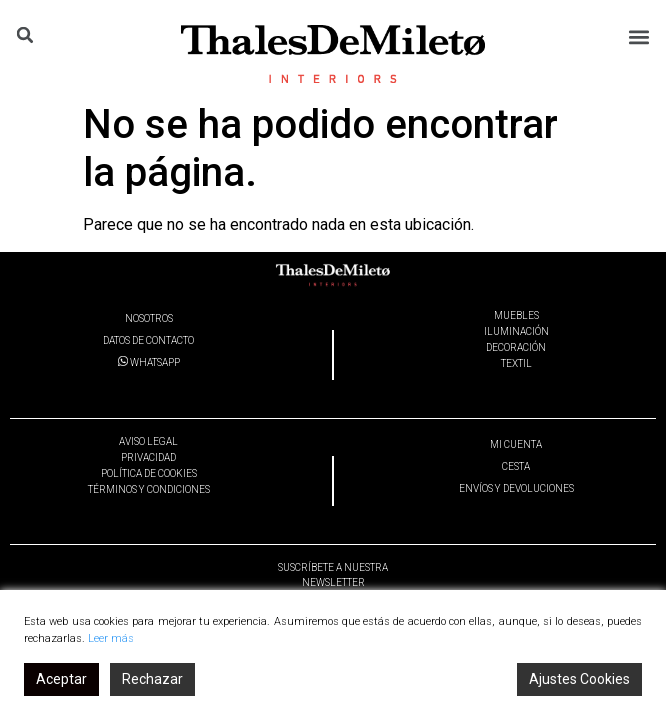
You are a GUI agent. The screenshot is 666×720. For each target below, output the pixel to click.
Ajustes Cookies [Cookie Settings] (579, 679)
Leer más (111, 638)
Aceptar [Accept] (61, 679)
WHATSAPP (149, 362)
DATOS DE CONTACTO (148, 340)
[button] (639, 36)
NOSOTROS (149, 318)
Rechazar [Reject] (152, 679)
